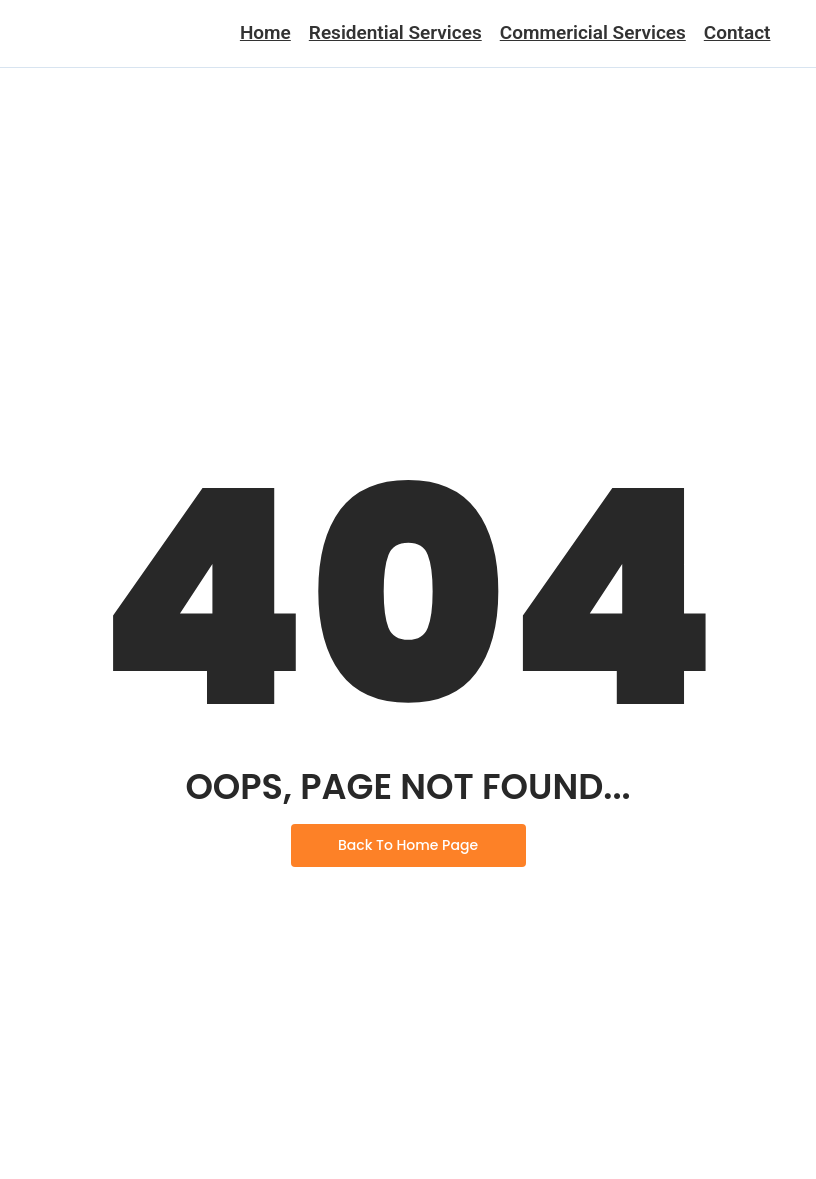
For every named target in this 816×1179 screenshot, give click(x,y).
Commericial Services (593, 32)
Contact (737, 32)
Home (265, 32)
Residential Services (395, 32)
